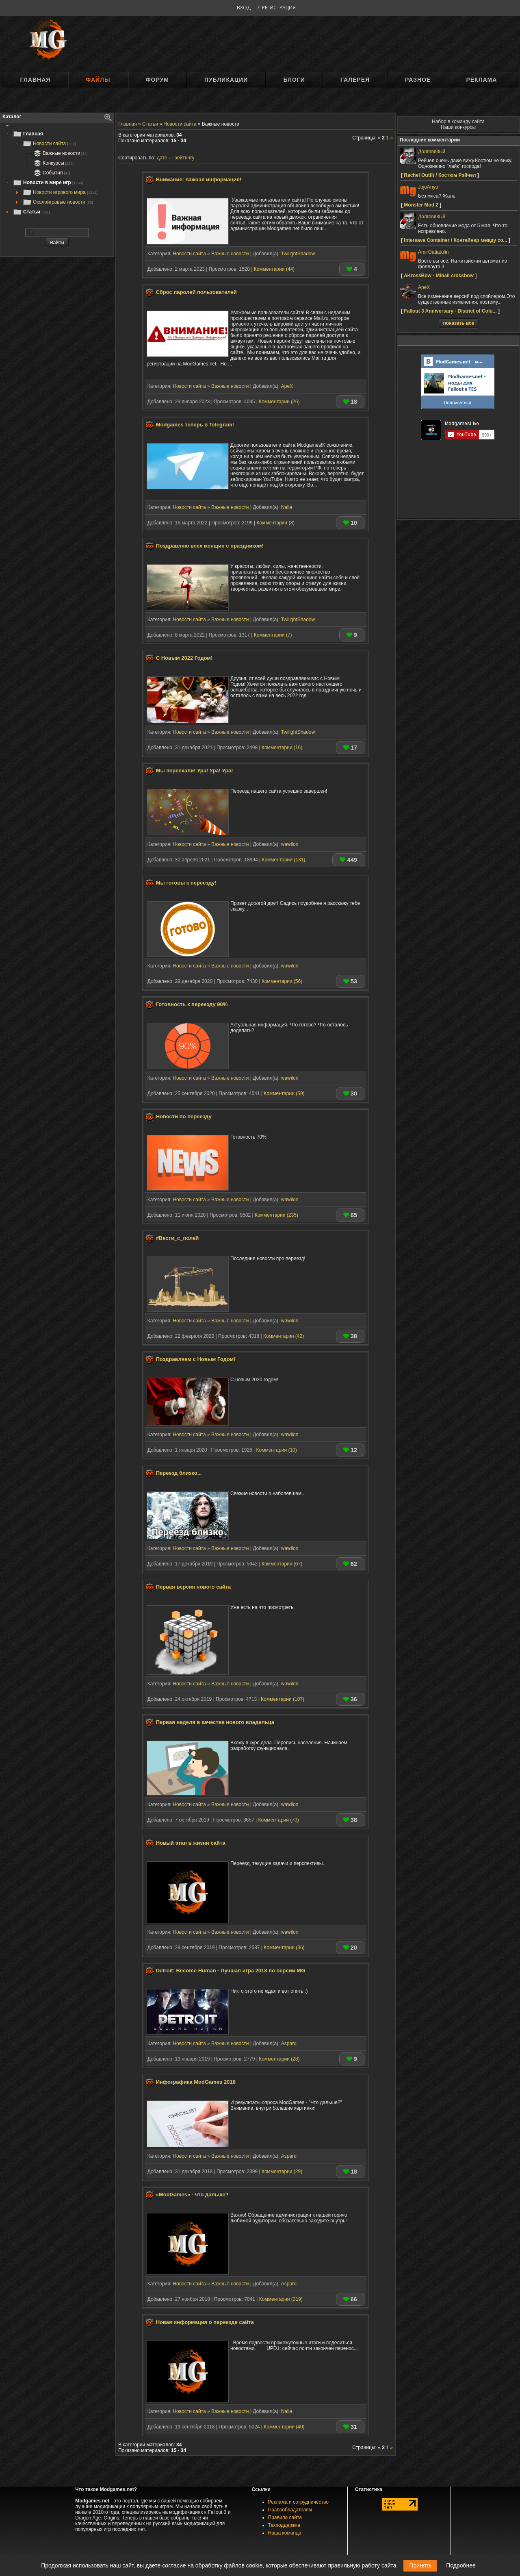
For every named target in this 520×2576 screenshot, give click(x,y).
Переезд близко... (179, 1473)
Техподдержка (284, 2525)
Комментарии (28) (279, 2059)
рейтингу (184, 158)
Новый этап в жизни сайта (190, 1843)
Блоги (294, 79)
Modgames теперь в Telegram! (195, 425)
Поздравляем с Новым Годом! (196, 1359)
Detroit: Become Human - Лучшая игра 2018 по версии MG (231, 1971)
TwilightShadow (298, 254)
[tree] (56, 173)
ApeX (287, 386)
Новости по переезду (184, 1117)
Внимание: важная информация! (199, 179)
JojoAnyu (428, 187)
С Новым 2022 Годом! (184, 658)
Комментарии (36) (284, 1947)
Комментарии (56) (282, 981)
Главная (35, 79)
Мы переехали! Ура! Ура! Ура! (194, 770)
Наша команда (284, 2533)
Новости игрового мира (60, 192)
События (51, 173)
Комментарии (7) (273, 635)
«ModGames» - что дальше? (192, 2194)
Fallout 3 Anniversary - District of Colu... (450, 311)
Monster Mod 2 (421, 205)
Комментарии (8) (275, 523)
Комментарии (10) (276, 1450)
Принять (420, 2565)
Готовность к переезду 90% (192, 1004)
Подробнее (461, 2565)
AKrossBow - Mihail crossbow (439, 275)
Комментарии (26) (279, 401)
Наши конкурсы (458, 127)
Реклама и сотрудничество (298, 2502)
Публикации (226, 79)
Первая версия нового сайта (193, 1587)
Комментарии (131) (283, 860)
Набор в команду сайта (458, 121)
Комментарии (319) (281, 2299)
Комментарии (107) (282, 1699)
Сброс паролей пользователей (196, 292)
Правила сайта (285, 2517)
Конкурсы (53, 163)
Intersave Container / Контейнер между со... (455, 240)
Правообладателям (290, 2510)
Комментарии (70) (278, 1820)
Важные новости (60, 153)
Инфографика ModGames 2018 (196, 2082)
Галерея (355, 79)
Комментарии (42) (283, 1336)
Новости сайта (49, 143)
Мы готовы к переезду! (186, 883)
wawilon (290, 844)
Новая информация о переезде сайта (205, 2322)
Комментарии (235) (276, 1215)
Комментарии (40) (284, 2427)
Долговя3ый (431, 151)
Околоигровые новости (57, 202)
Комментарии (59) (284, 1093)
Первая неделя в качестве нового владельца (215, 1722)
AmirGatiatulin (433, 252)
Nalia (286, 507)
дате (162, 158)
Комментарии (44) (274, 269)
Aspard (289, 2043)
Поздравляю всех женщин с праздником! (210, 546)
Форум (157, 79)
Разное (418, 79)
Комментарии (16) (282, 747)
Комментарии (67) (282, 1564)
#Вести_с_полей (177, 1238)
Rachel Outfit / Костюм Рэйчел (440, 175)
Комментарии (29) (282, 2171)
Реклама (481, 79)
